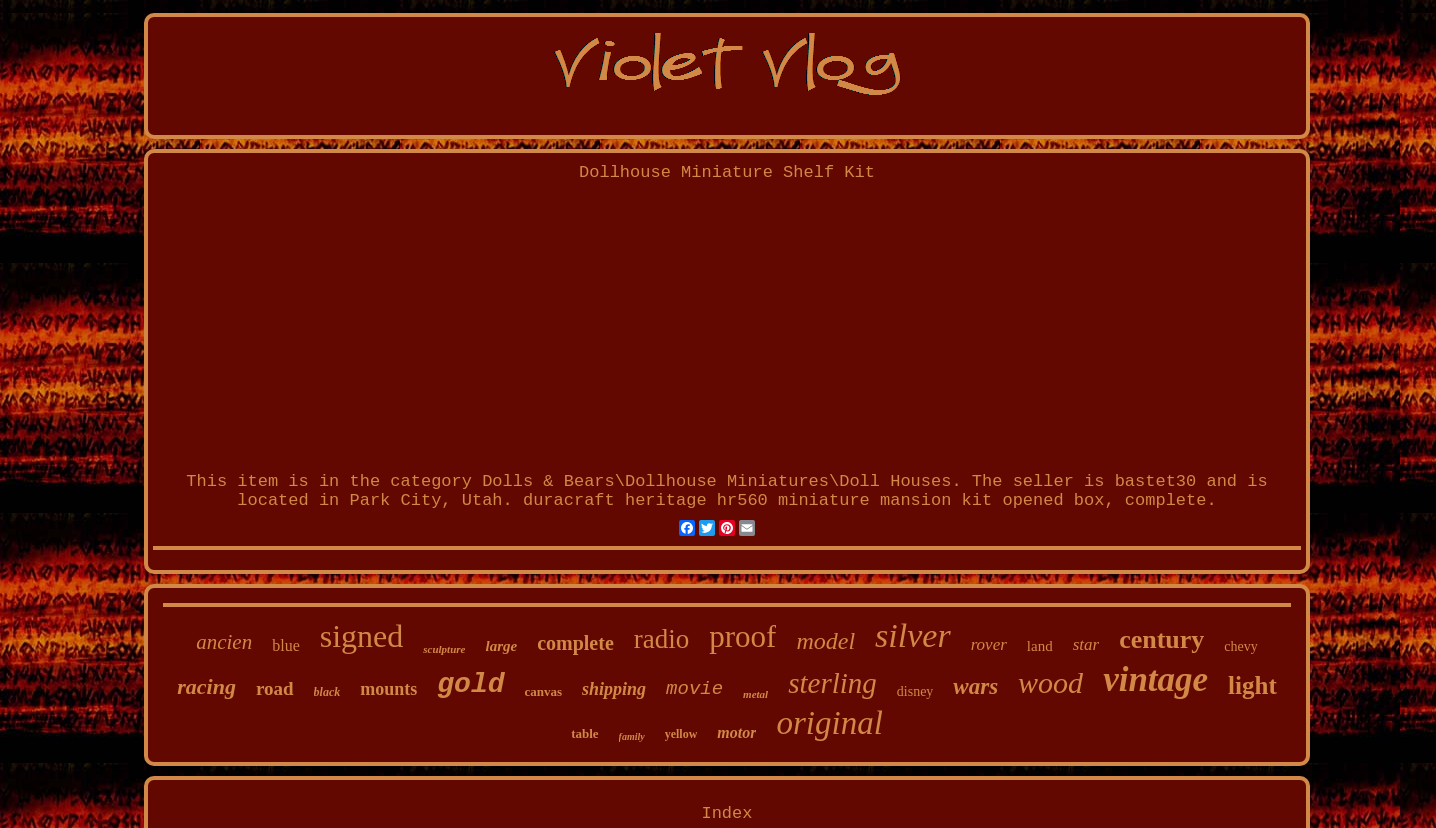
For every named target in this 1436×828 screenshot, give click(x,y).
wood (1050, 682)
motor (736, 732)
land (1040, 646)
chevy (1240, 646)
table (584, 733)
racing (206, 686)
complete (575, 643)
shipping (614, 689)
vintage (1155, 679)
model (825, 641)
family (632, 736)
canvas (544, 691)
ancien (224, 642)
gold (470, 684)
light (1252, 685)
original (829, 723)
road (275, 688)
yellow (681, 734)
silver (913, 635)
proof (742, 636)
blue (286, 645)
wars (975, 686)
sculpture (444, 649)
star (1086, 644)
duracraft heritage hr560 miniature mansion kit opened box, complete (865, 500)
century (1161, 639)
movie (694, 689)
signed (362, 636)
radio (661, 639)
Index (726, 813)
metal (755, 694)
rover (989, 644)
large (501, 646)
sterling (832, 683)
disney (915, 691)
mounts (388, 689)
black (327, 692)
